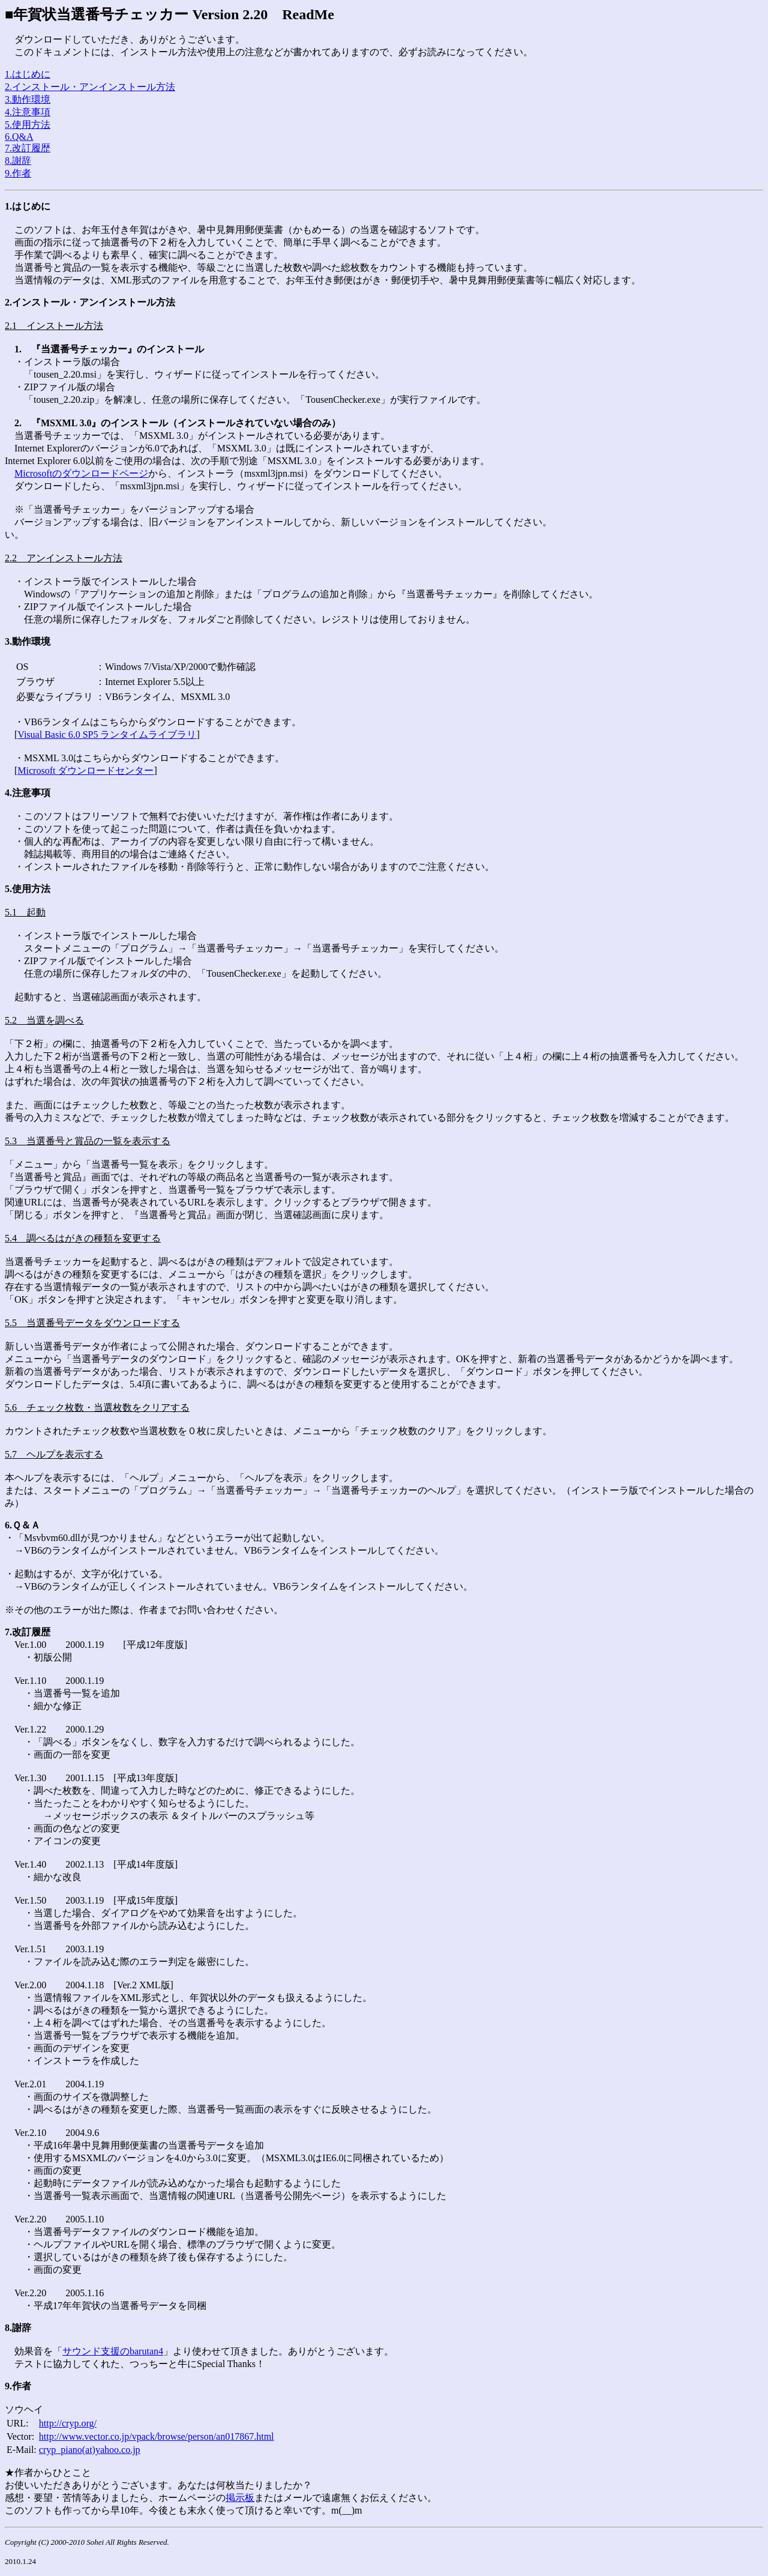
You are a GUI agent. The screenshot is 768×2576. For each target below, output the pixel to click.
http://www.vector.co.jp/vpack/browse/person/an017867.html (156, 2436)
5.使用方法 (27, 124)
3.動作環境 (27, 99)
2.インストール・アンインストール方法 (90, 87)
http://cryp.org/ (68, 2423)
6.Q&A (19, 136)
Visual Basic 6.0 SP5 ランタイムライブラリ (106, 734)
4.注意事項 (27, 112)
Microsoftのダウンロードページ (81, 473)
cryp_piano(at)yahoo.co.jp (89, 2450)
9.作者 (18, 173)
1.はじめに (27, 74)
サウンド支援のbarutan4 (112, 2351)
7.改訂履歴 (27, 148)
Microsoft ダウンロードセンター (85, 770)
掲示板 (240, 2498)
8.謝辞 (18, 160)
